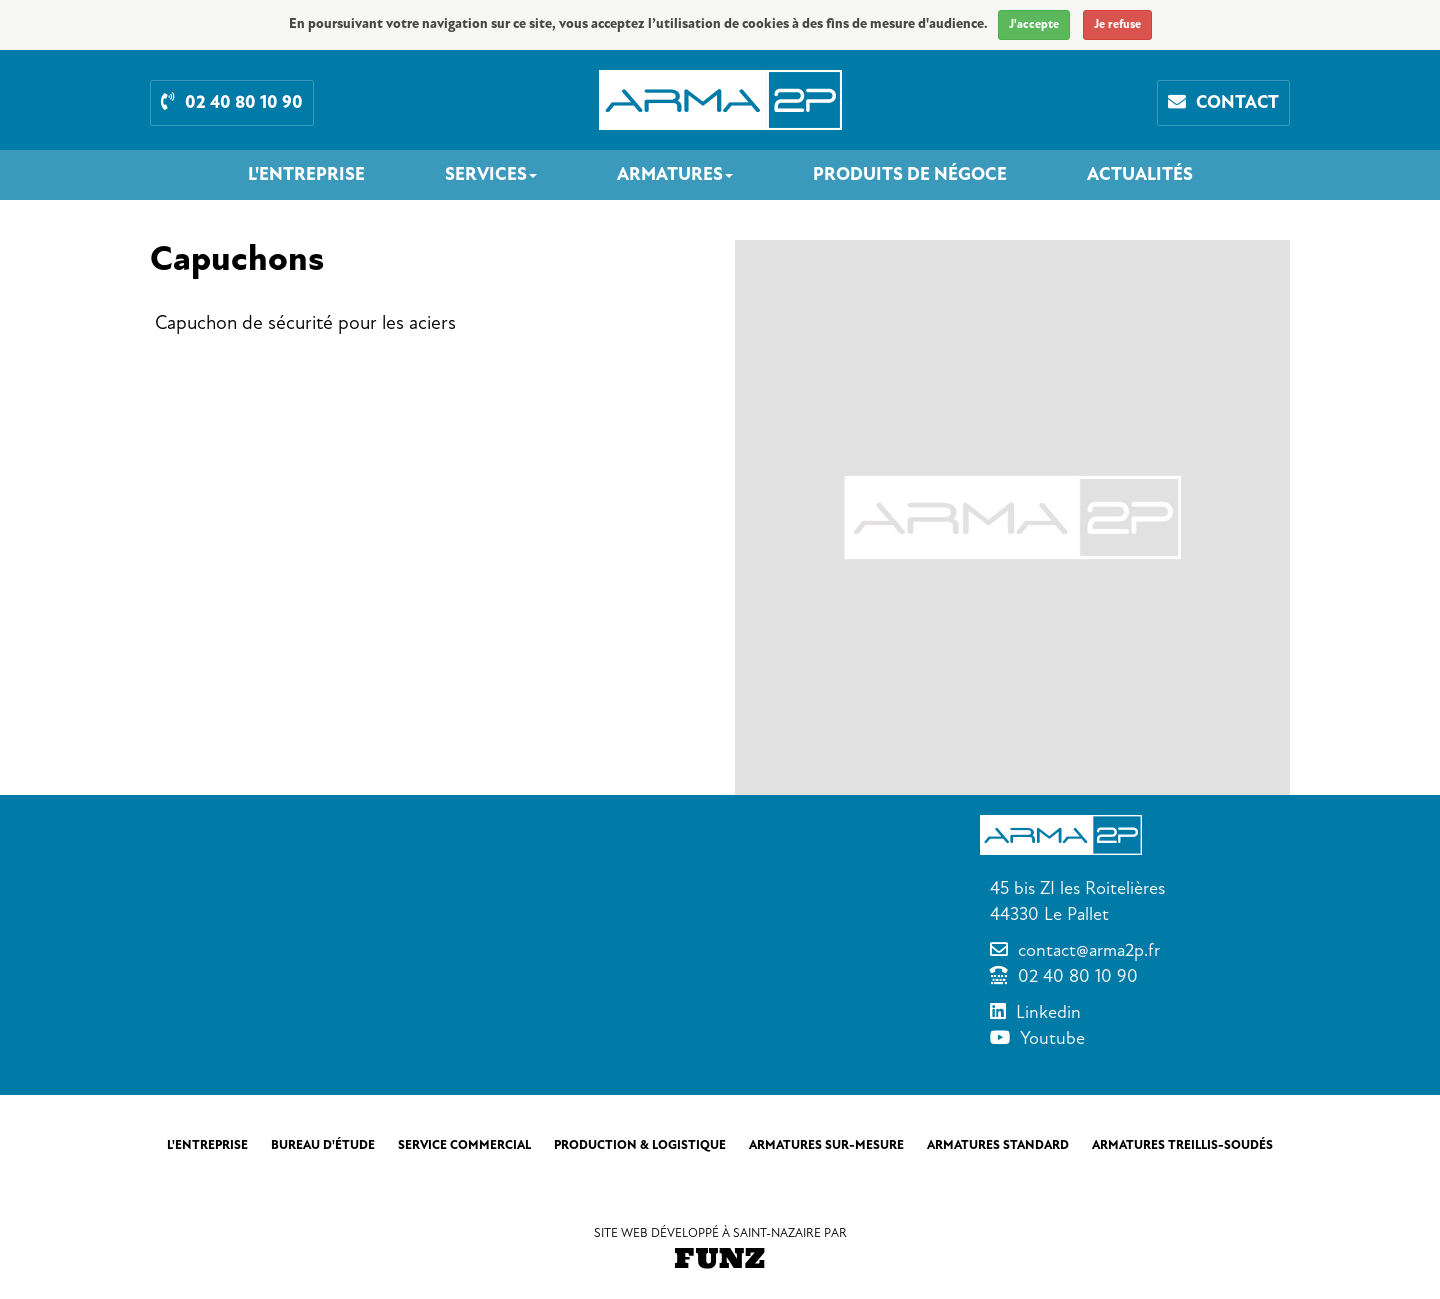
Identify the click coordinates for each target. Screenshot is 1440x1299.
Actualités (1140, 175)
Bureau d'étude (323, 1145)
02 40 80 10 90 (1078, 976)
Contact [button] (1223, 102)
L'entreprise (306, 175)
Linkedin (1048, 1012)
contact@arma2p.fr (1089, 950)
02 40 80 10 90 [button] (232, 102)
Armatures (675, 175)
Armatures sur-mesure (826, 1145)
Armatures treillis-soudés (1182, 1145)
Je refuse (1117, 24)
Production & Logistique (640, 1145)
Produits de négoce (910, 175)
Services (491, 175)
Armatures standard (998, 1145)
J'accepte (1034, 24)
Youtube (1052, 1038)
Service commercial (464, 1145)
